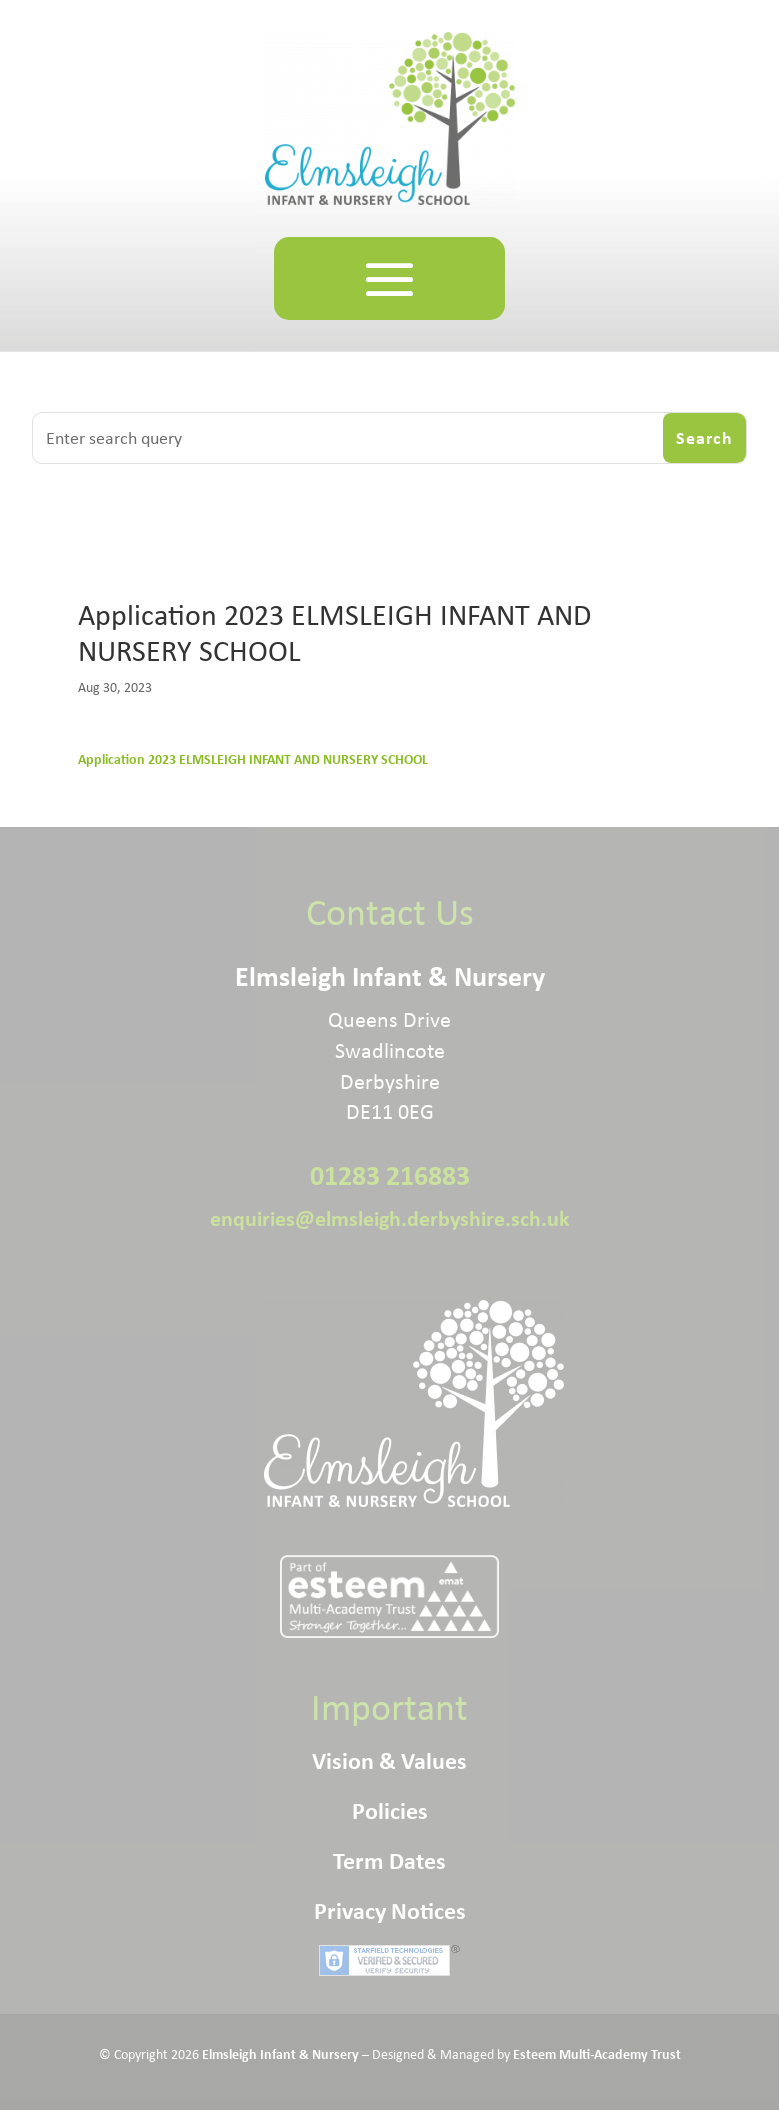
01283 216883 (390, 1175)
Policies (390, 1814)
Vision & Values (389, 1764)
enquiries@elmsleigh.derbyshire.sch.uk (390, 1218)
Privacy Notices (390, 1914)
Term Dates (389, 1864)
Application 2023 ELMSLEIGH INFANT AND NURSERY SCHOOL (253, 758)
